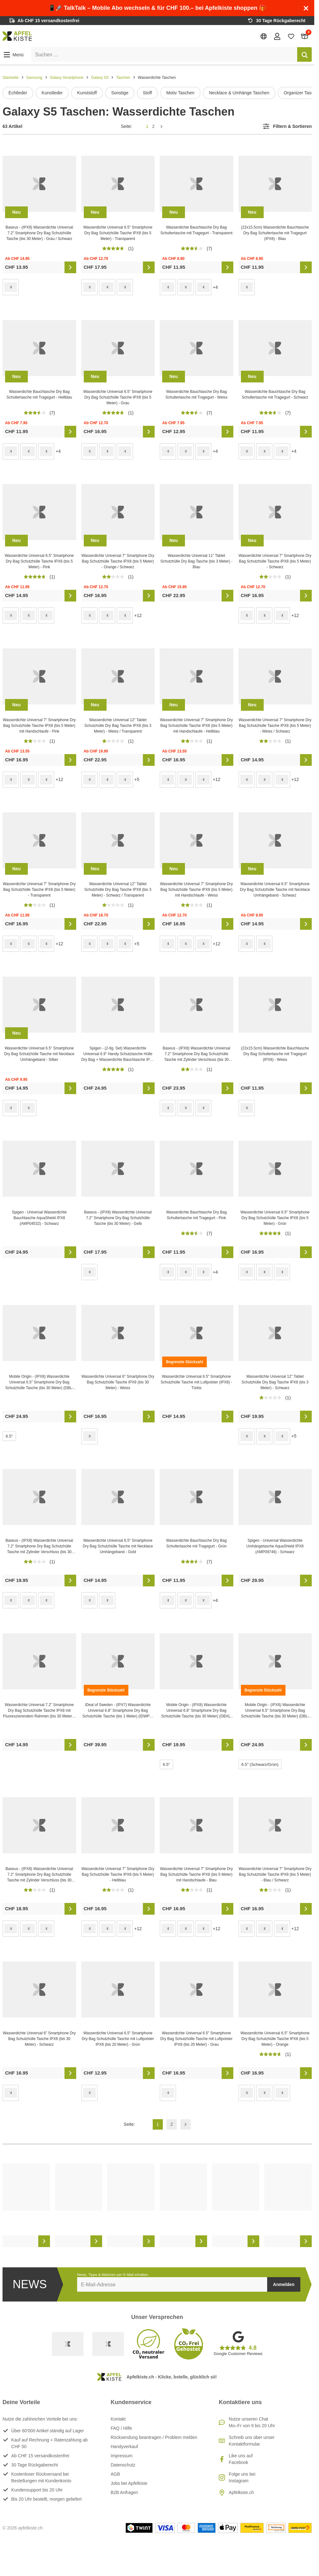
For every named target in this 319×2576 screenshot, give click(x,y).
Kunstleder (52, 92)
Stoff (147, 92)
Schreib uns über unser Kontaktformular (252, 2441)
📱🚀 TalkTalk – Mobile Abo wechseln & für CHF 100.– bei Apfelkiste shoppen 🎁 (157, 8)
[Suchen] (304, 54)
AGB (115, 2474)
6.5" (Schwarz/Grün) (260, 1764)
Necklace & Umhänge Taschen (239, 92)
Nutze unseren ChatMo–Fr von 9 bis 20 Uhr (252, 2422)
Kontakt (118, 2419)
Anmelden (284, 2284)
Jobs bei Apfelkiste (129, 2483)
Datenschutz (123, 2464)
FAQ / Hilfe (121, 2428)
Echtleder (18, 92)
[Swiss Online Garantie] (67, 2344)
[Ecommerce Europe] (108, 2344)
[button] (13, 55)
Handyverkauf (124, 2446)
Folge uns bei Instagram (242, 2477)
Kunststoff (87, 92)
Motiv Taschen (180, 92)
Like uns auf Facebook (241, 2459)
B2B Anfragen (124, 2492)
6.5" (9, 1436)
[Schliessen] (306, 8)
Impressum (121, 2455)
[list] (157, 93)
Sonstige (119, 92)
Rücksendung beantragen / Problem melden (154, 2437)
